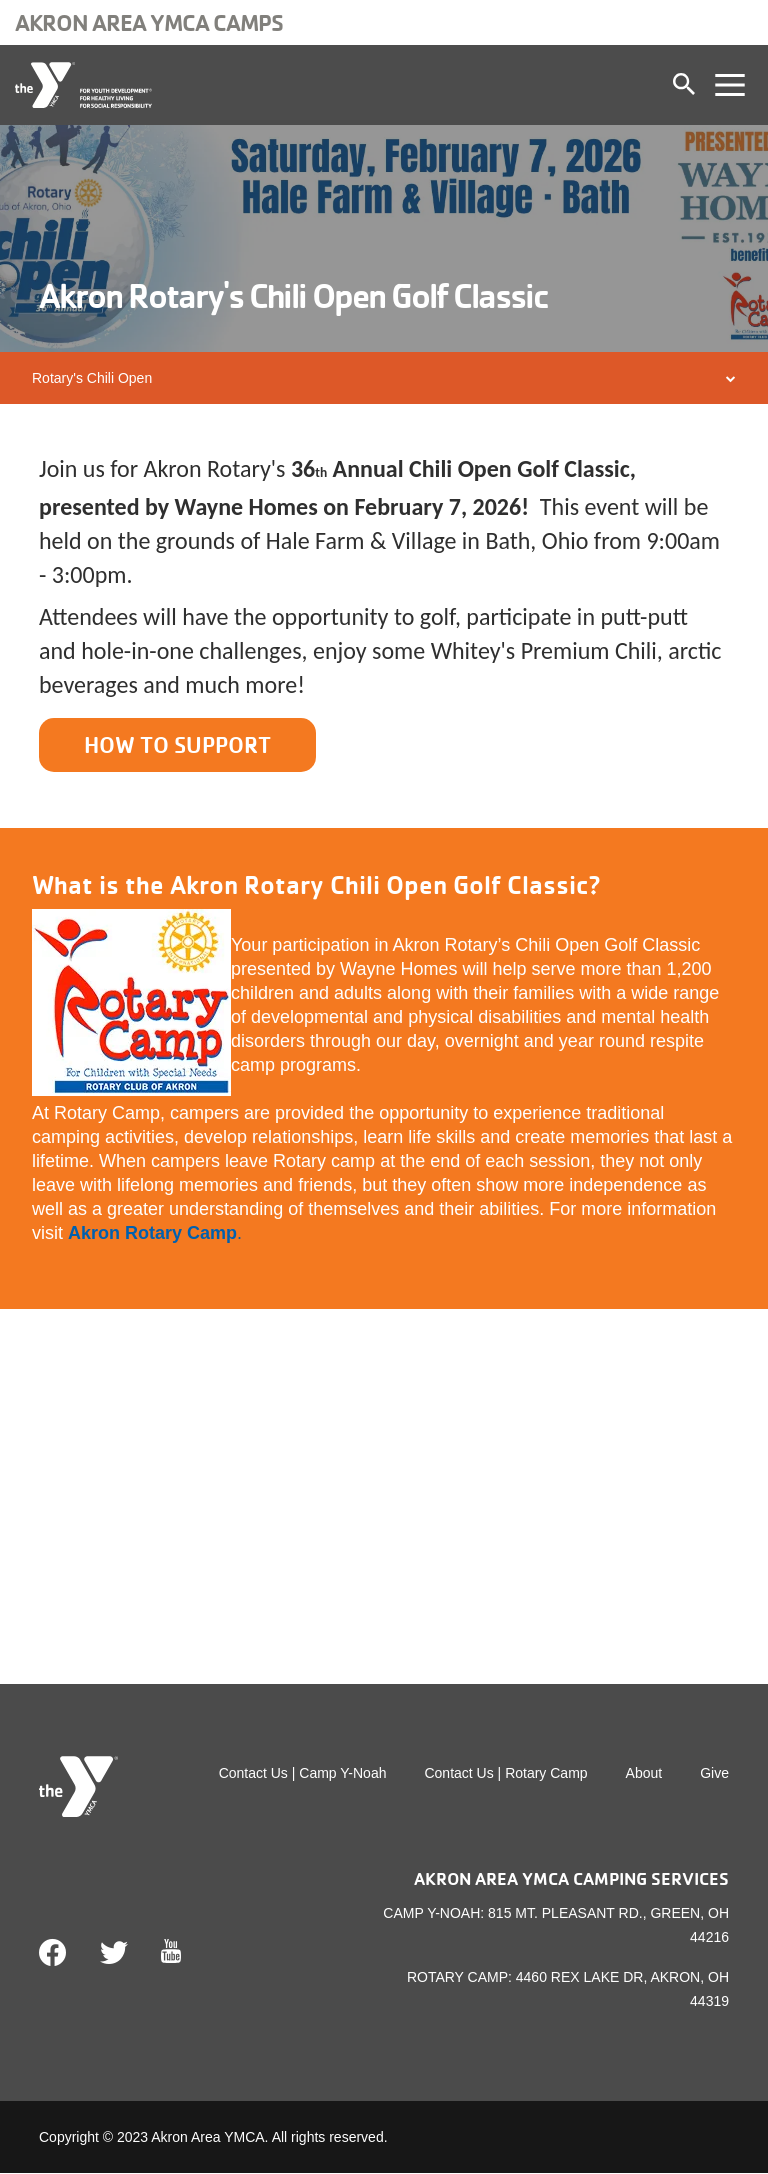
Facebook (53, 1955)
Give (714, 1775)
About (644, 1775)
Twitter (114, 1955)
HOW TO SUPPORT (183, 745)
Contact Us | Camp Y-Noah (303, 1775)
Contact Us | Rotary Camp (505, 1775)
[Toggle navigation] (730, 85)
